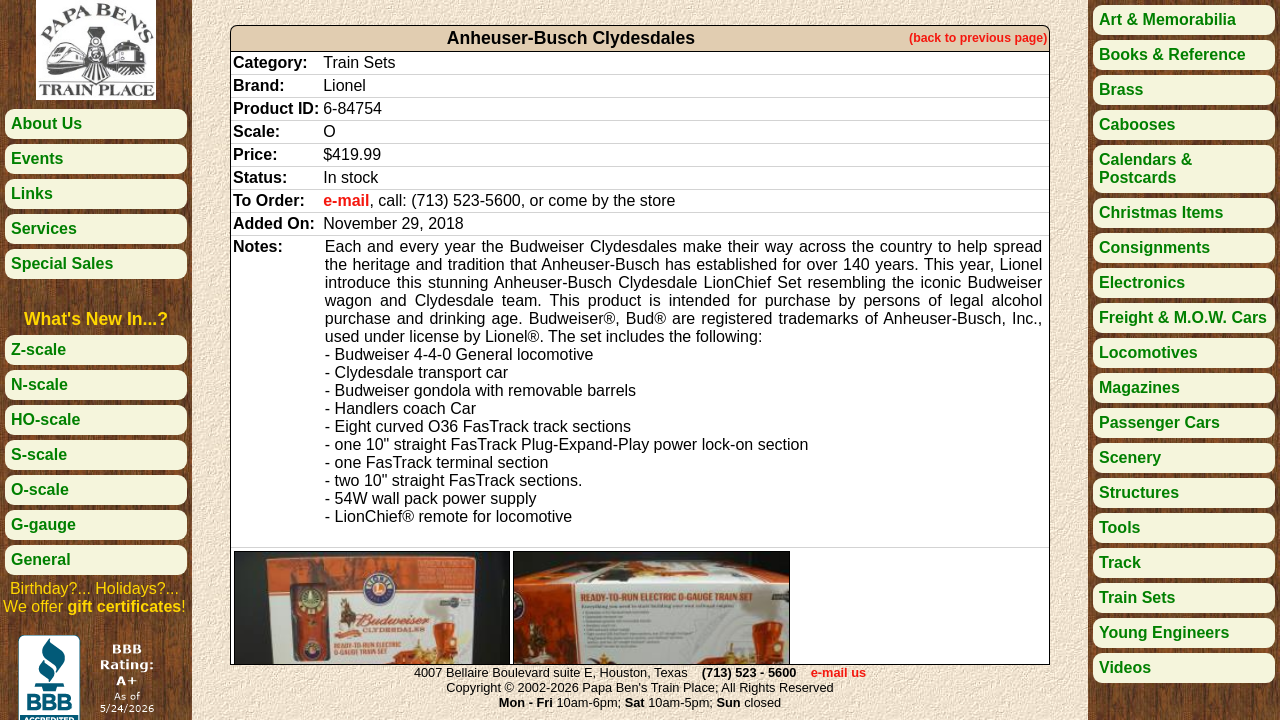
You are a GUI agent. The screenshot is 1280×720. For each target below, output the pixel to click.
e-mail (346, 200)
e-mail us (838, 672)
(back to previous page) (978, 38)
